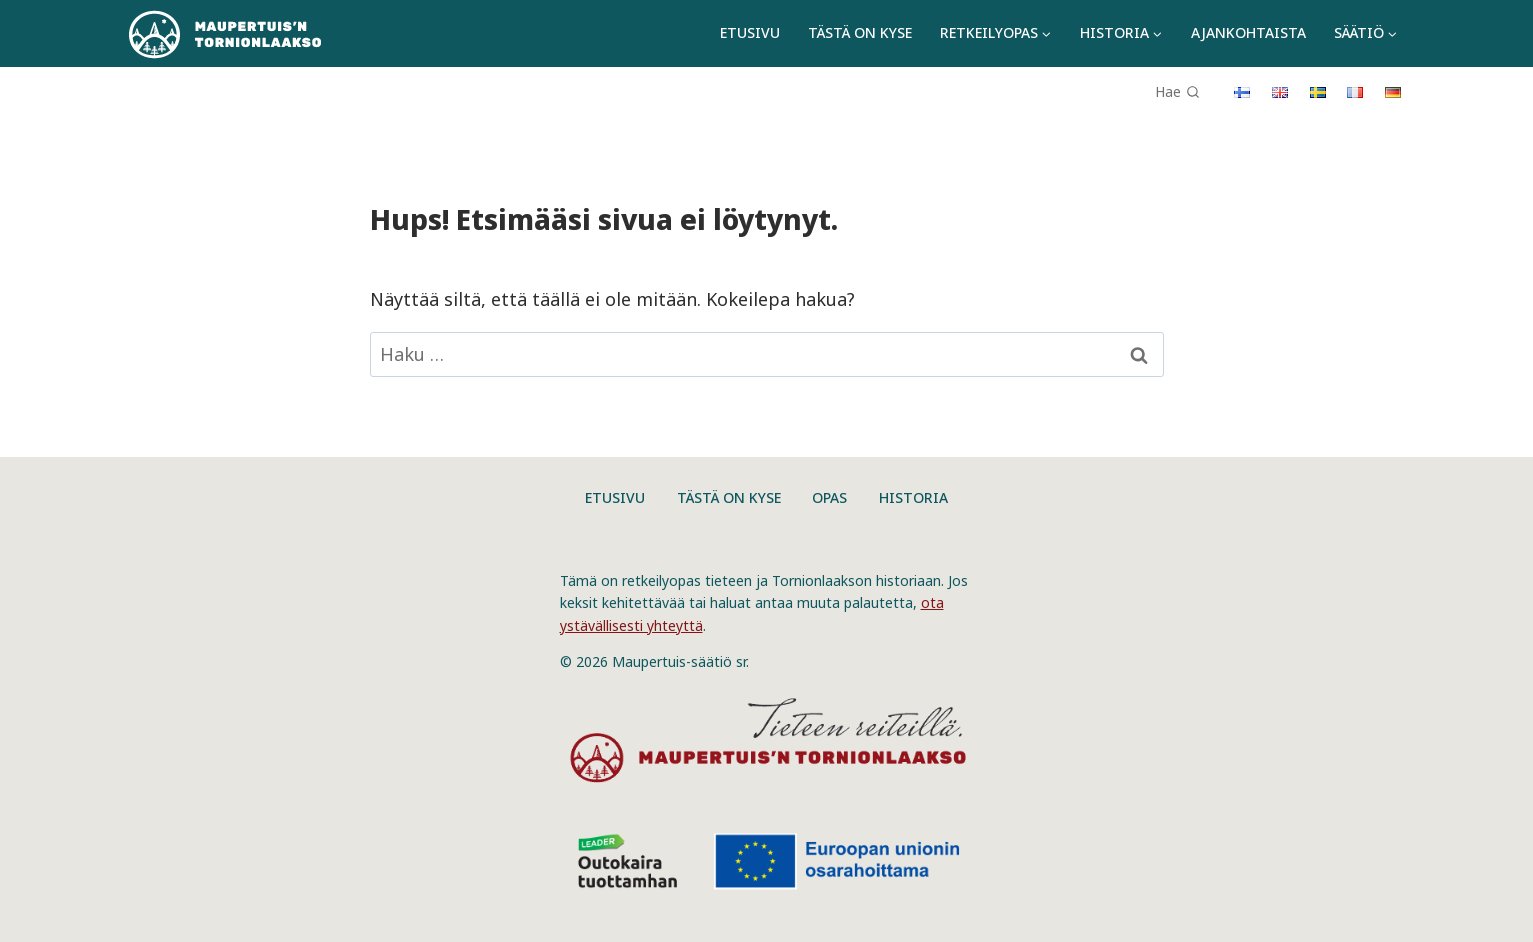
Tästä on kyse (860, 32)
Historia (913, 497)
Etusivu (750, 32)
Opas (829, 497)
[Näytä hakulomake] (1184, 85)
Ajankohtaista (1248, 32)
